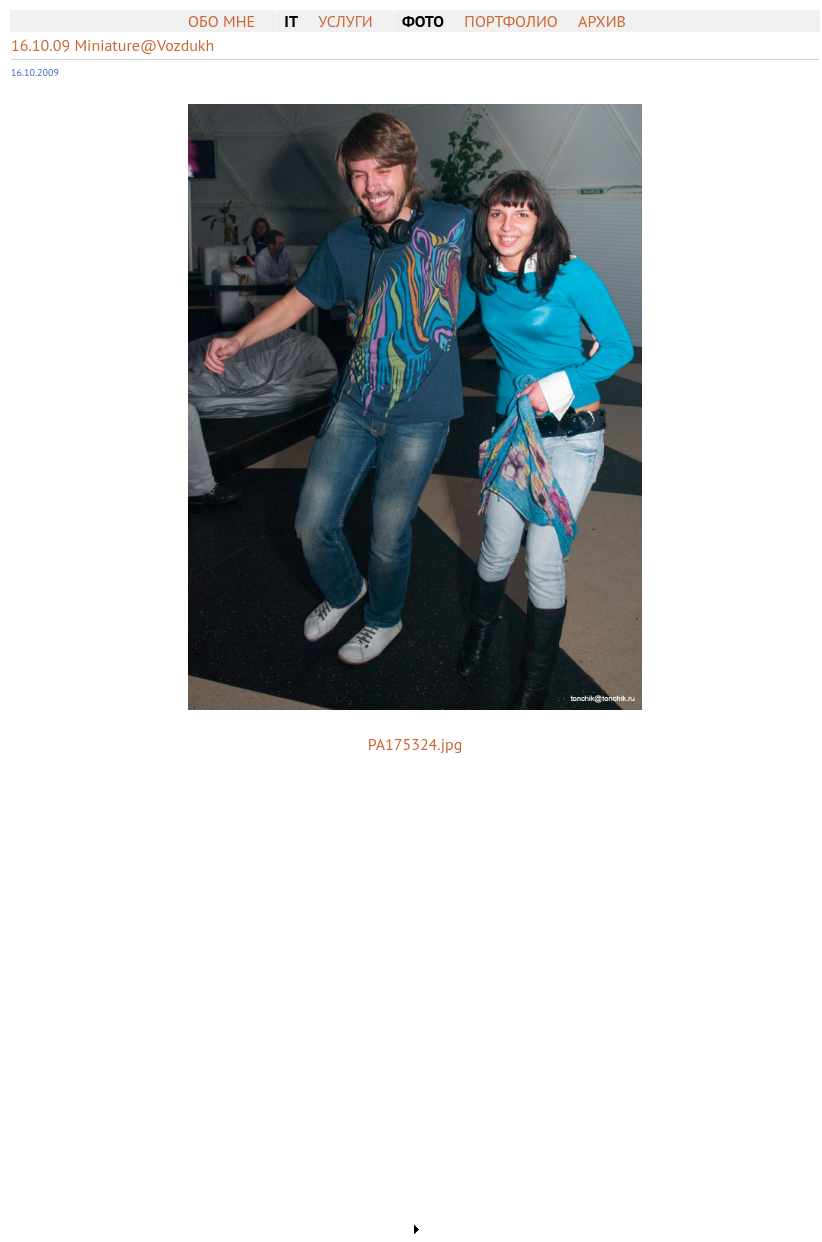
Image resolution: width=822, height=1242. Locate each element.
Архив (602, 21)
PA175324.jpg (415, 744)
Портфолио (510, 21)
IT (291, 21)
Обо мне (221, 21)
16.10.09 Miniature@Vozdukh (112, 45)
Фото (423, 21)
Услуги (345, 21)
